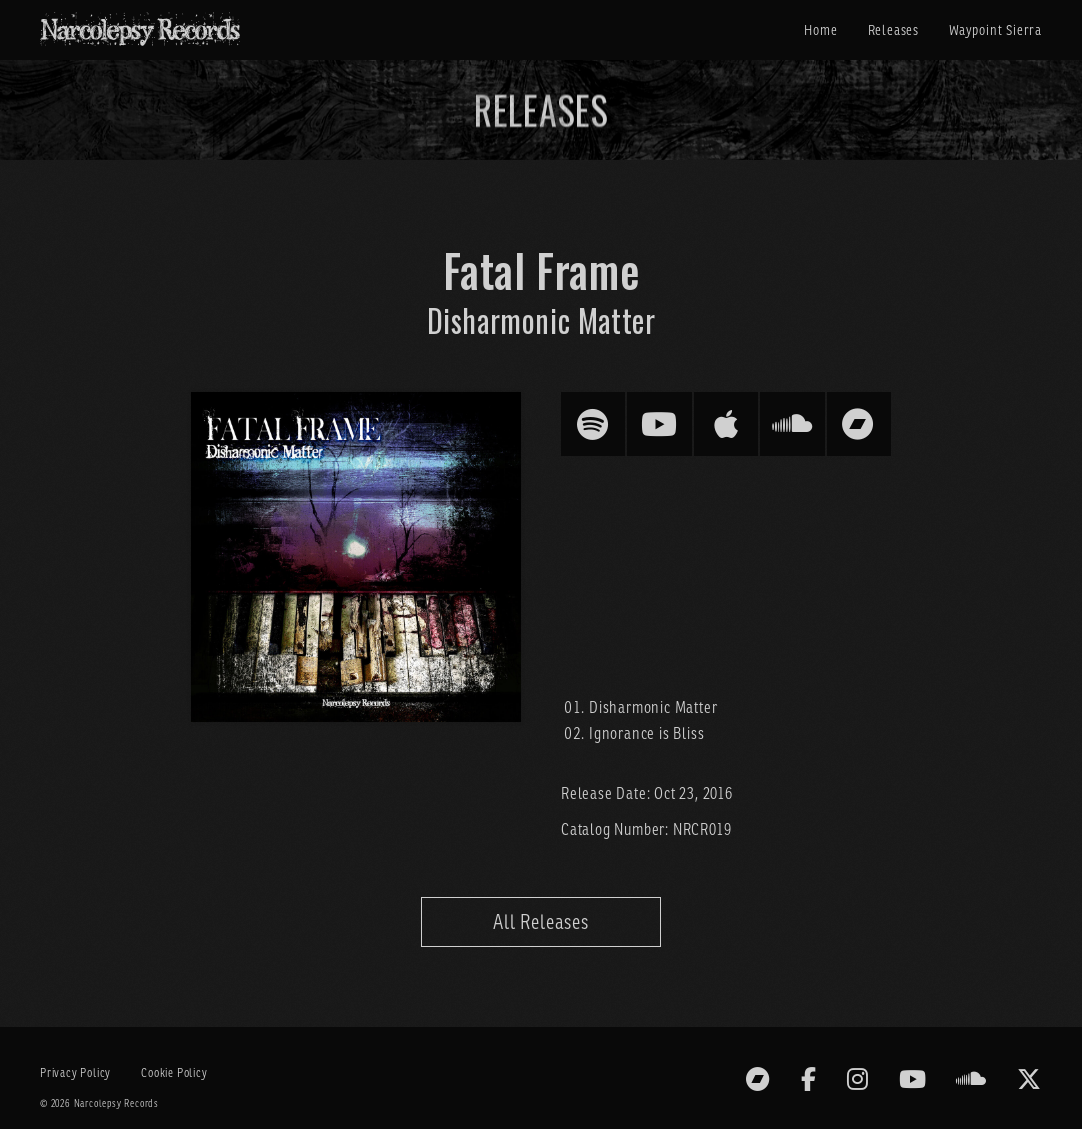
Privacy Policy (75, 1072)
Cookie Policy (174, 1072)
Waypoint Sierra (995, 30)
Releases (893, 30)
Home (820, 30)
